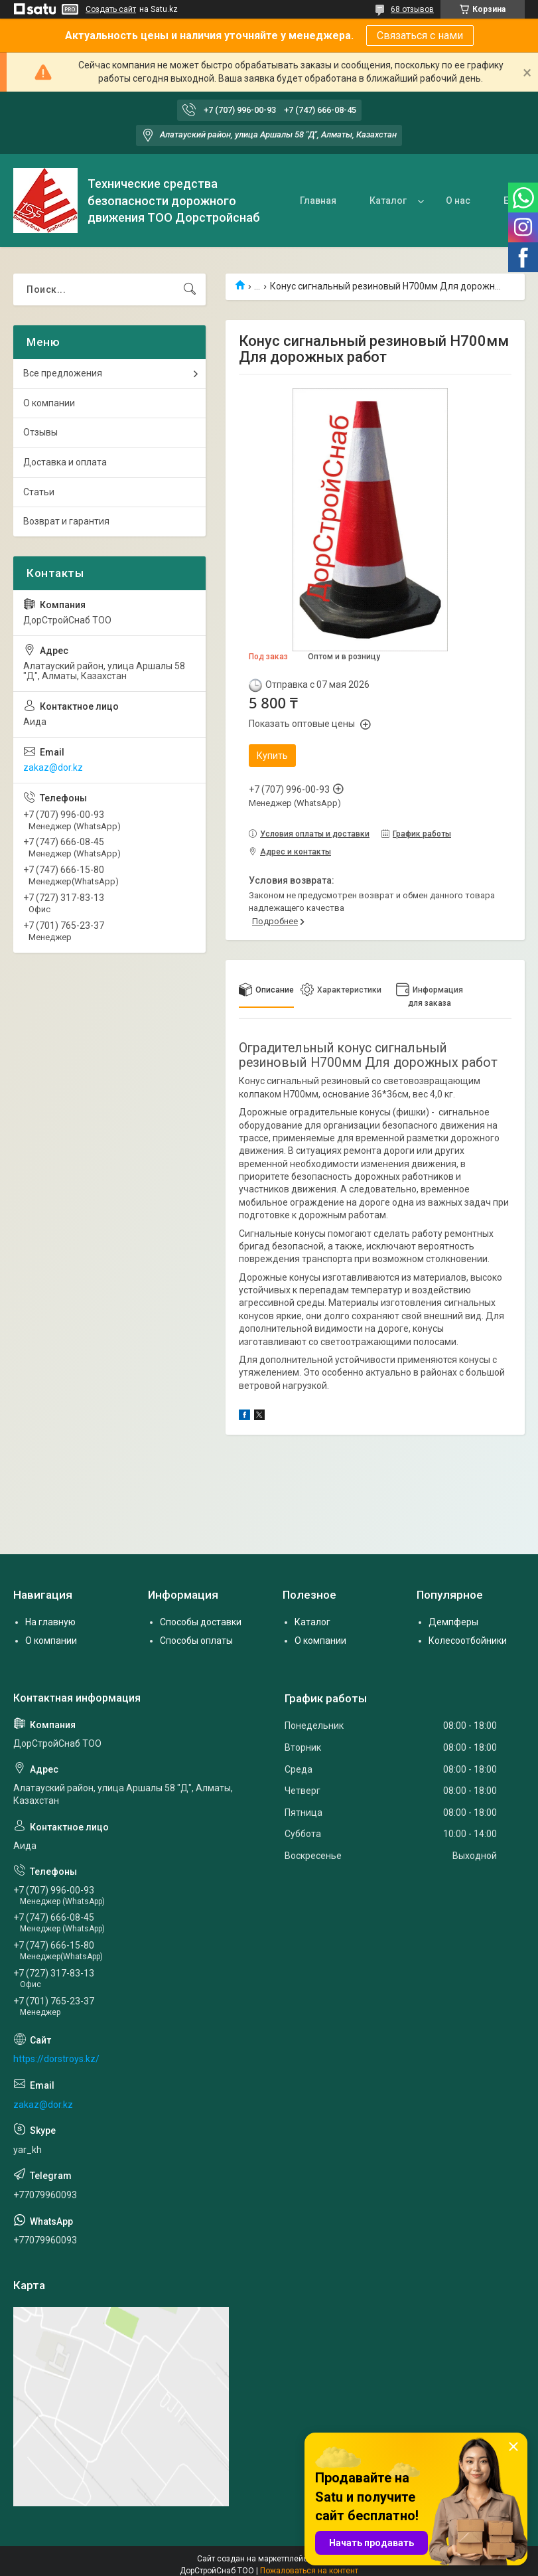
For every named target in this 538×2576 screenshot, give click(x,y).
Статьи (38, 492)
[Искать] (190, 289)
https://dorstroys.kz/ (56, 2058)
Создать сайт (111, 9)
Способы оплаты (196, 1640)
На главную (50, 1622)
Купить (272, 755)
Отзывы (40, 432)
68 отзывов (412, 9)
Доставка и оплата (65, 462)
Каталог (388, 200)
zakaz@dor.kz (53, 767)
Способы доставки (200, 1622)
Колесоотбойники (468, 1640)
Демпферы (453, 1622)
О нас (458, 200)
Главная (318, 200)
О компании (49, 403)
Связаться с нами (420, 35)
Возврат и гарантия (66, 521)
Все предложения (62, 373)
